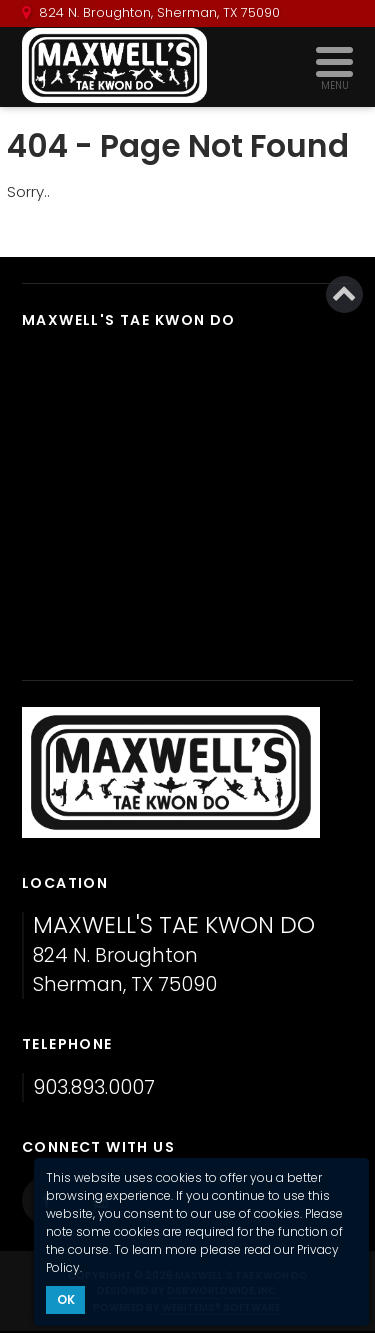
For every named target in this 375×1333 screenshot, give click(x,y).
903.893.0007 (94, 1087)
